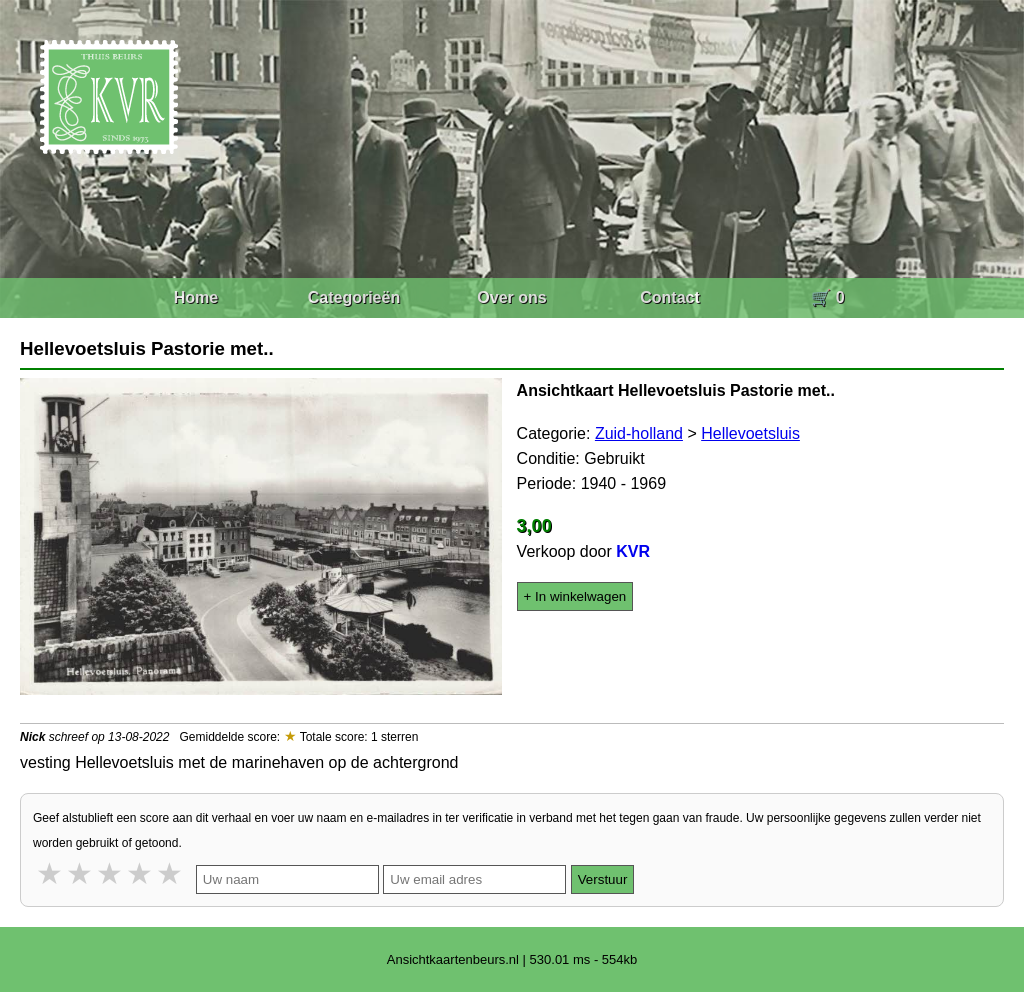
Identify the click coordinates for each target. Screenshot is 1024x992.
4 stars (141, 873)
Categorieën (354, 297)
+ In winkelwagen (575, 596)
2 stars (81, 873)
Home (196, 297)
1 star (51, 873)
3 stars (111, 873)
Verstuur (603, 879)
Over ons (511, 297)
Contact (670, 297)
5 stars (171, 873)
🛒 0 (827, 297)
